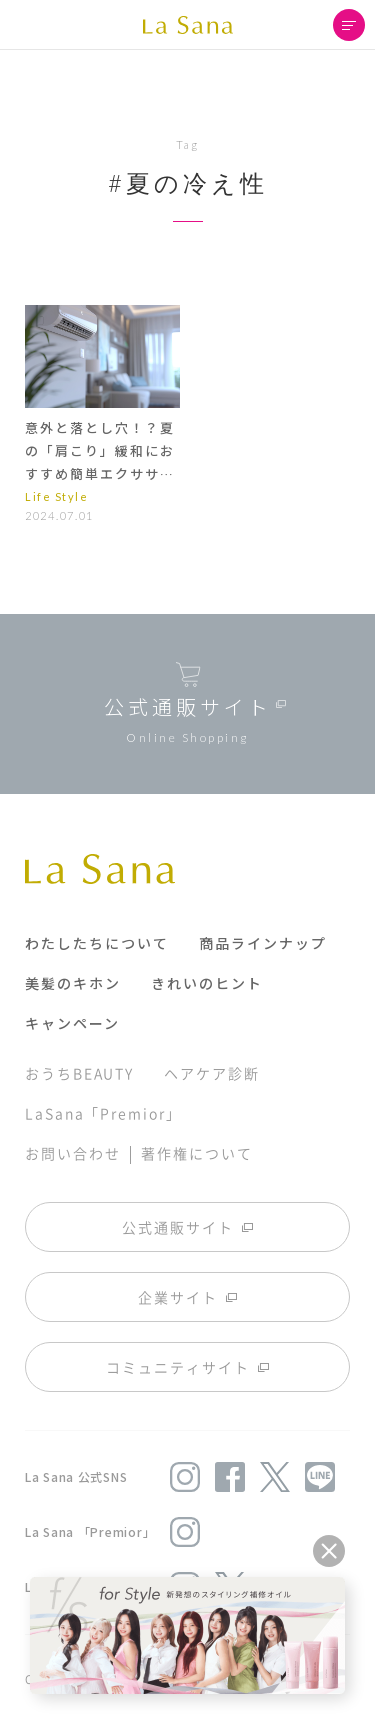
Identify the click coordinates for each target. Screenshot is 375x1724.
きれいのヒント (207, 983)
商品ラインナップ (263, 943)
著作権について (196, 1153)
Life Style (56, 496)
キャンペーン (72, 1023)
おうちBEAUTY (79, 1073)
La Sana (188, 25)
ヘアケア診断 (211, 1073)
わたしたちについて (97, 943)
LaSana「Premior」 (103, 1113)
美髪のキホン (73, 983)
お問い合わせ (72, 1153)
